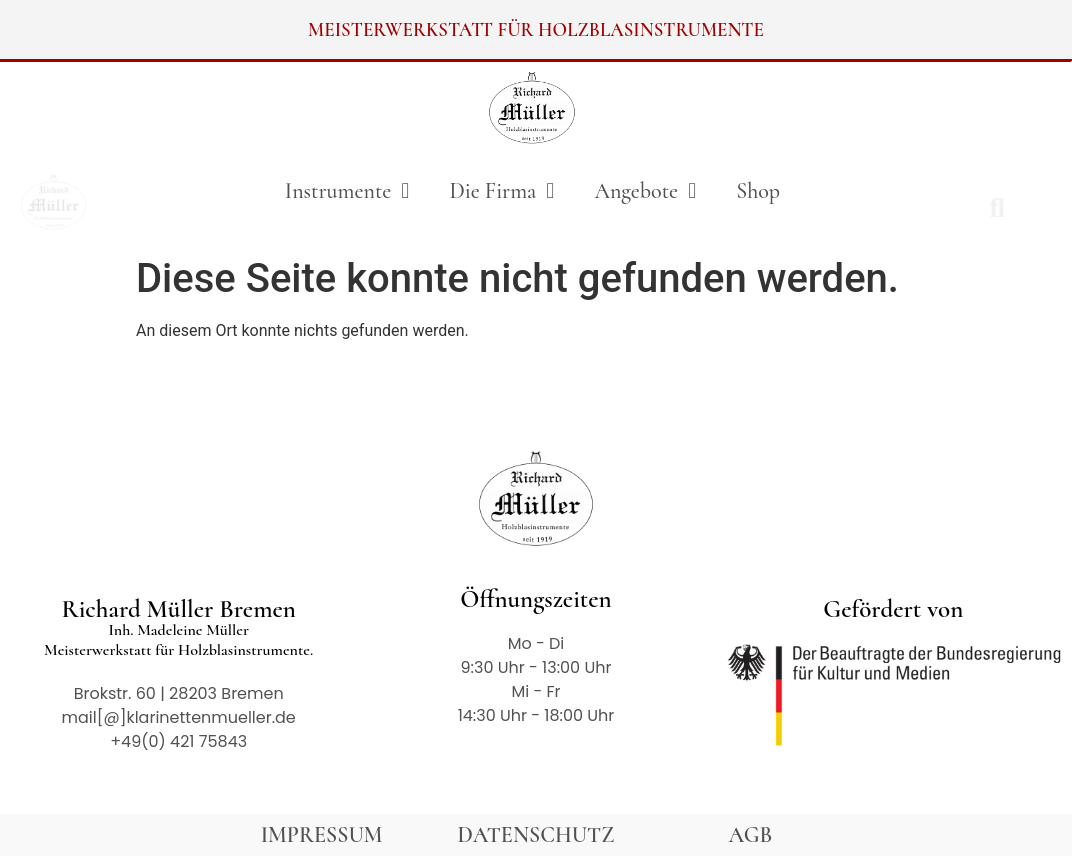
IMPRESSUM (322, 835)
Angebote (645, 191)
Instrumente (347, 191)
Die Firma (501, 191)
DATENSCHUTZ (536, 835)
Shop (758, 191)
